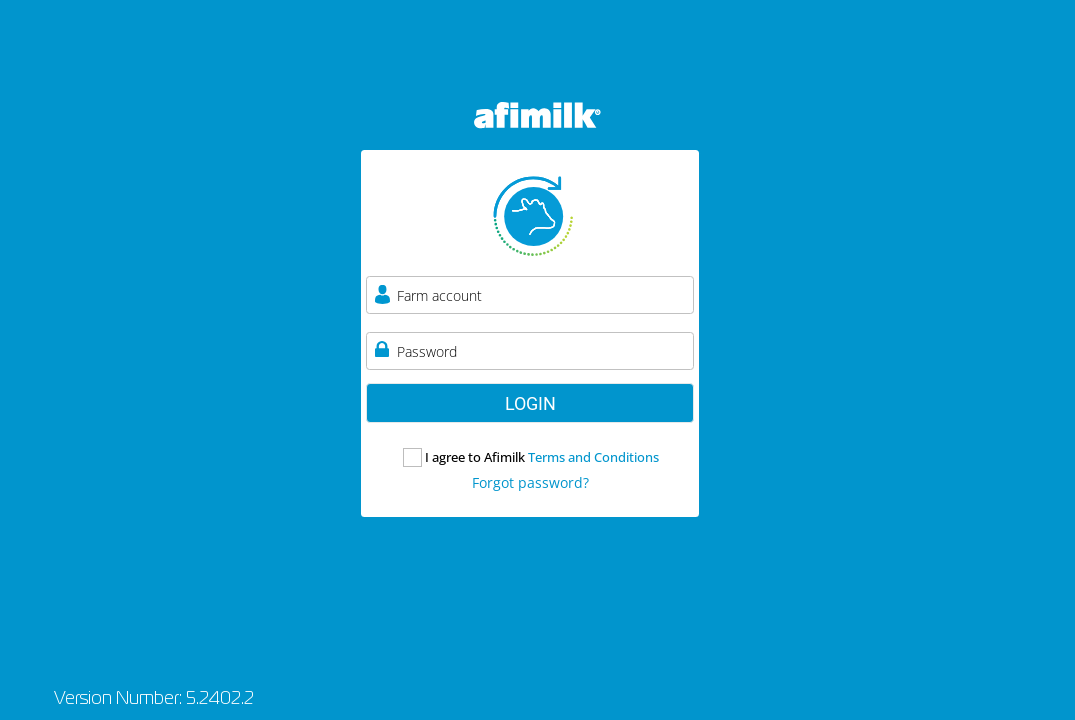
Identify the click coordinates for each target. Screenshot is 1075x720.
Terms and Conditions (593, 457)
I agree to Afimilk (542, 457)
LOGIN (530, 403)
